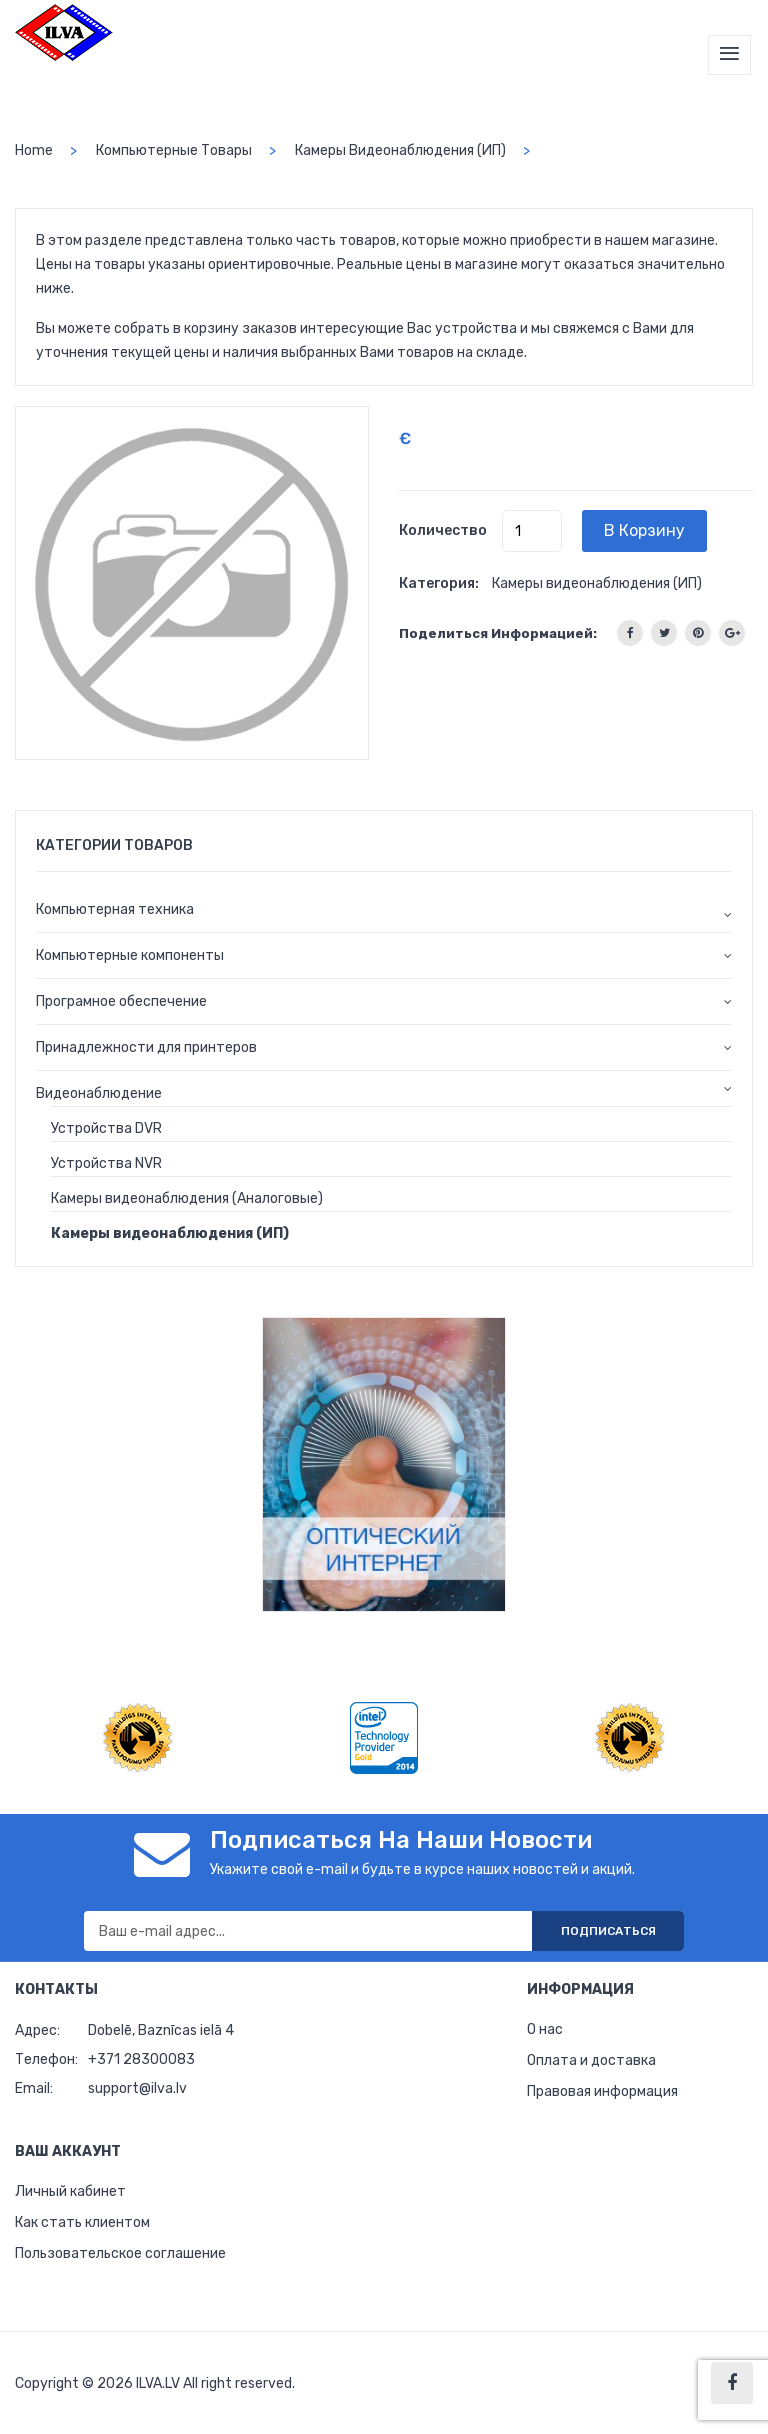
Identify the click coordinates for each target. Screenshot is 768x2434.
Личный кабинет (70, 2191)
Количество (443, 530)
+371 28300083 (141, 2059)
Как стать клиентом (82, 2222)
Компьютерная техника (115, 909)
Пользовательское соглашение (120, 2253)
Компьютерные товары (174, 150)
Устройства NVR (106, 1163)
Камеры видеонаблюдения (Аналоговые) (187, 1198)
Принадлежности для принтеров (146, 1047)
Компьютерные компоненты (130, 955)
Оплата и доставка (591, 2060)
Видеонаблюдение (99, 1093)
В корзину (644, 530)
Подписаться (608, 1931)
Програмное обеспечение (121, 1001)
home (34, 150)
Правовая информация (602, 2091)
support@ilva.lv (137, 2088)
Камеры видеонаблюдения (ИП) (400, 150)
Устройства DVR (106, 1128)
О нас (545, 2029)
